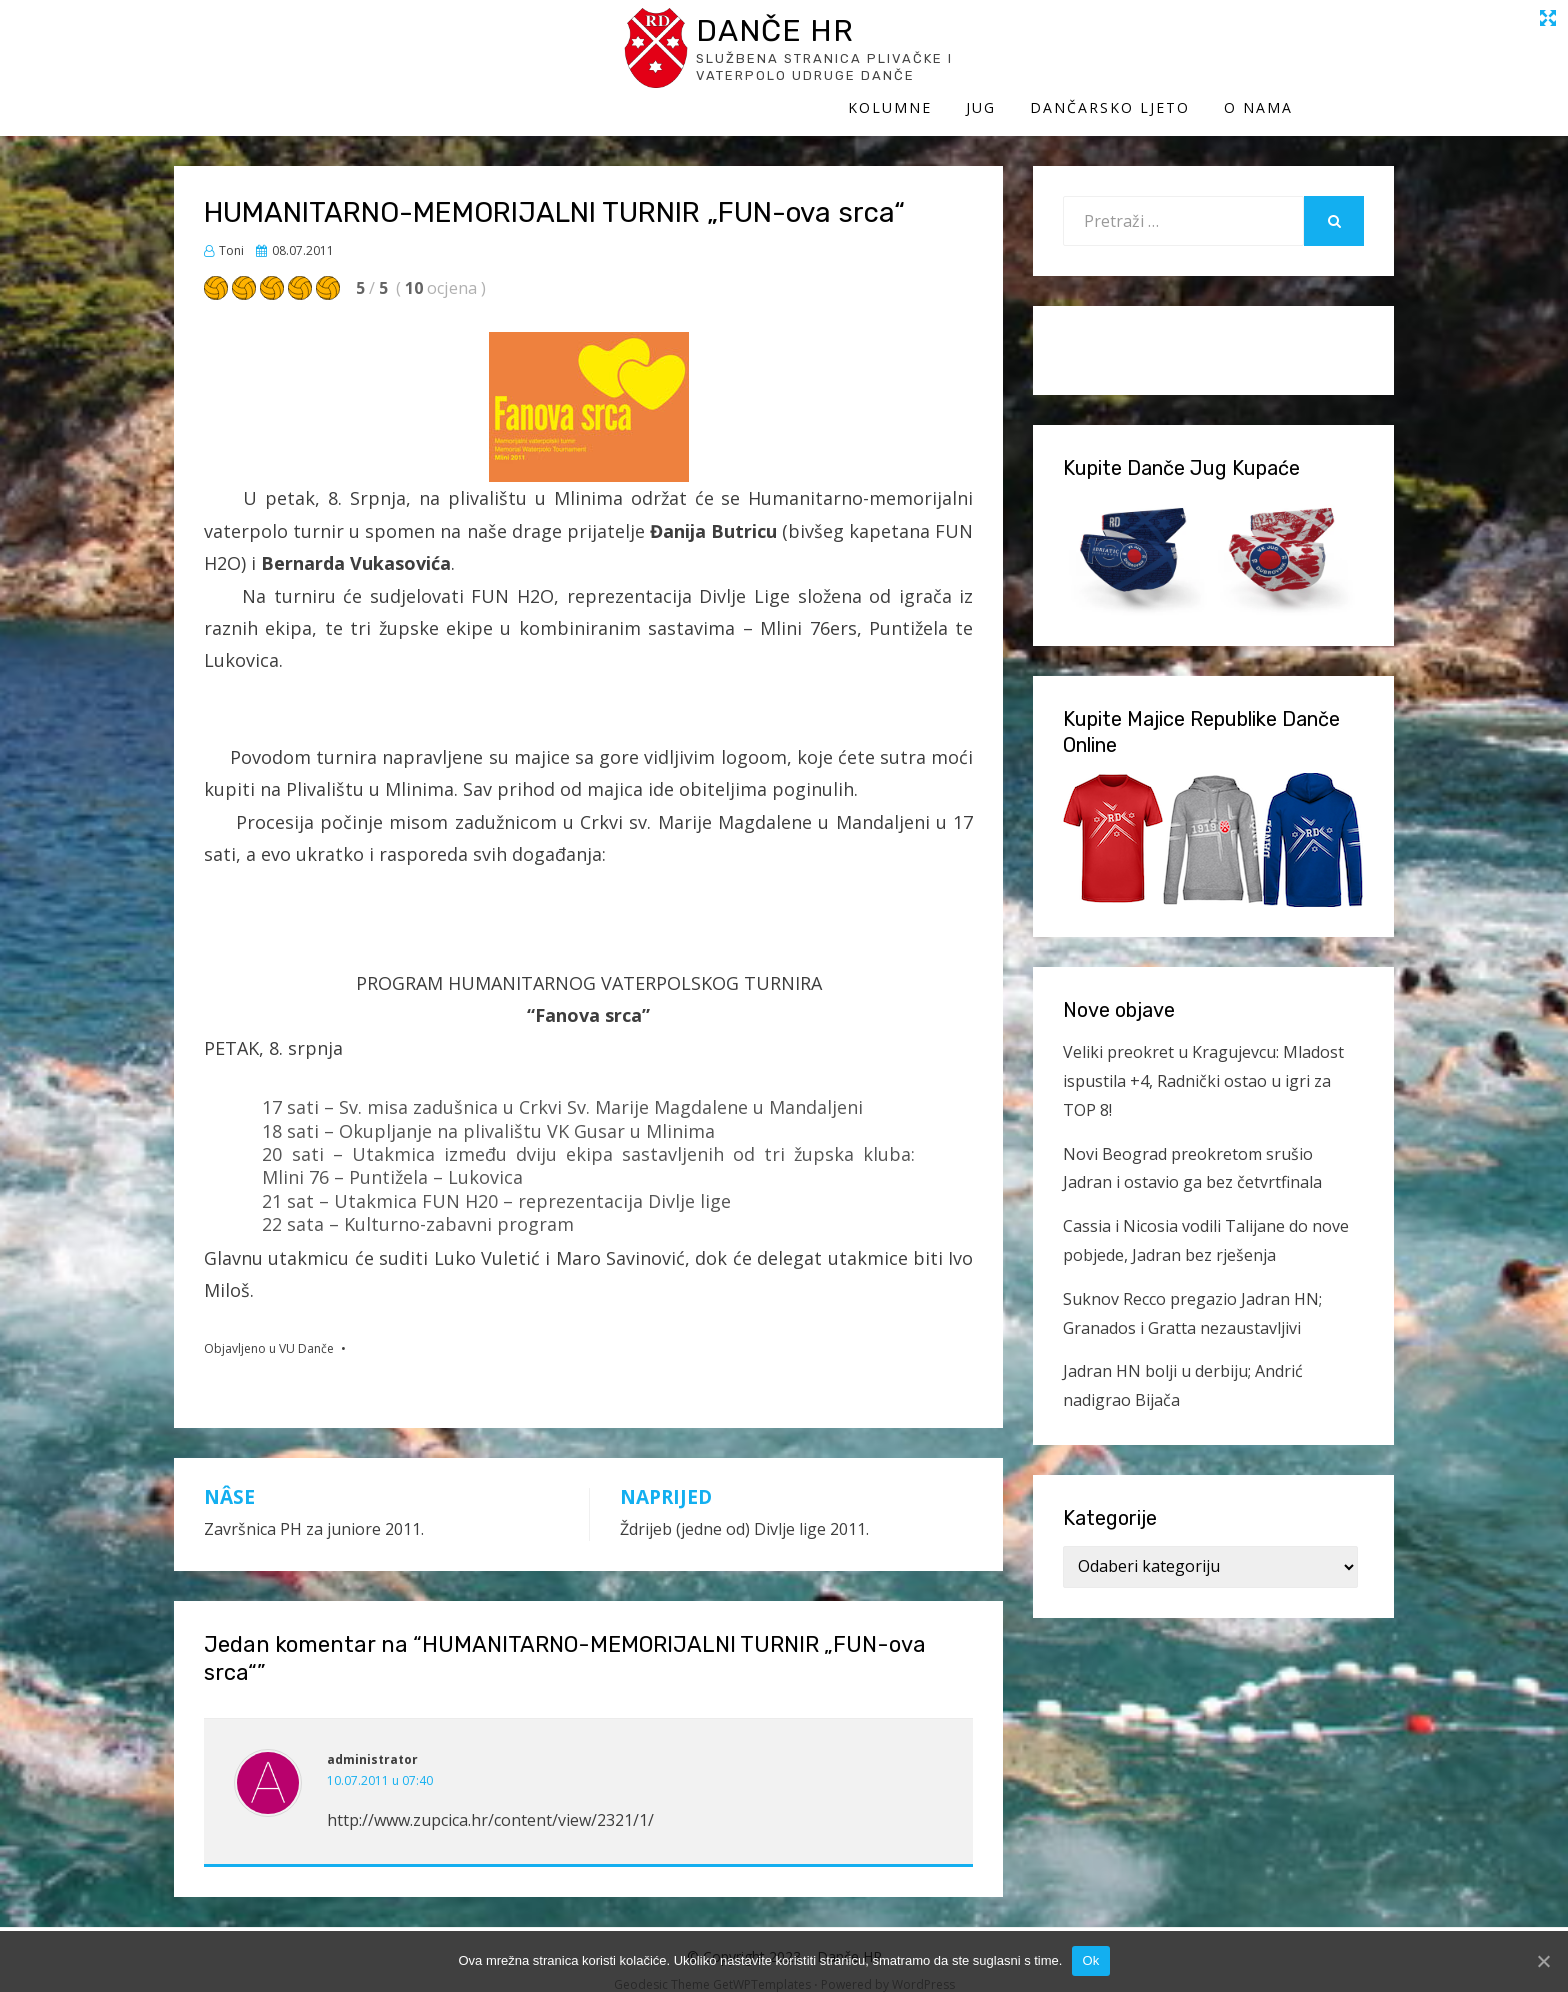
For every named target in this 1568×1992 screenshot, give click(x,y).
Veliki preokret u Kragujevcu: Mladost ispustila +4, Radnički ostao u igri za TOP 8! (1203, 1061)
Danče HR (359, 38)
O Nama (1359, 57)
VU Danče (306, 1328)
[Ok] (1543, 1961)
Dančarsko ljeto (1211, 57)
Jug (1082, 57)
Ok (1090, 1960)
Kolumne (991, 57)
